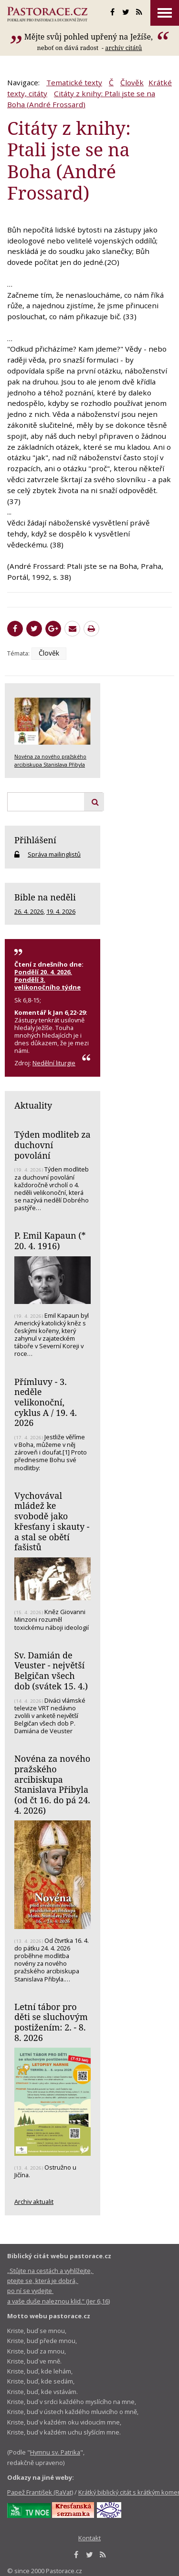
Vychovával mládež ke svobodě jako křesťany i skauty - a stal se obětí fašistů (51, 1521)
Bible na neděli (45, 897)
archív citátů (123, 47)
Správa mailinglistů (54, 854)
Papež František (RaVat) (40, 2492)
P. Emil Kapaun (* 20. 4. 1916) (50, 1241)
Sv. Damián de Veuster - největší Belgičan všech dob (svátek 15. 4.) (51, 1670)
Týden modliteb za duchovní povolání (52, 1145)
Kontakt (89, 2538)
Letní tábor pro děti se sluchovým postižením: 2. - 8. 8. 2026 (51, 2022)
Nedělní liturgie (53, 1063)
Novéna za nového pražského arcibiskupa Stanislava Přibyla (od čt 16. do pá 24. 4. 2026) (52, 1784)
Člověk (132, 82)
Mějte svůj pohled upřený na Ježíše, (89, 36)
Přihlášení (35, 840)
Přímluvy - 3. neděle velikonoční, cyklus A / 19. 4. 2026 (45, 1402)
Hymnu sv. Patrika (55, 2452)
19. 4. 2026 (60, 911)
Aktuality (33, 1105)
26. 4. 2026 (28, 911)
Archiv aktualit (33, 2201)
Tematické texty (74, 82)
